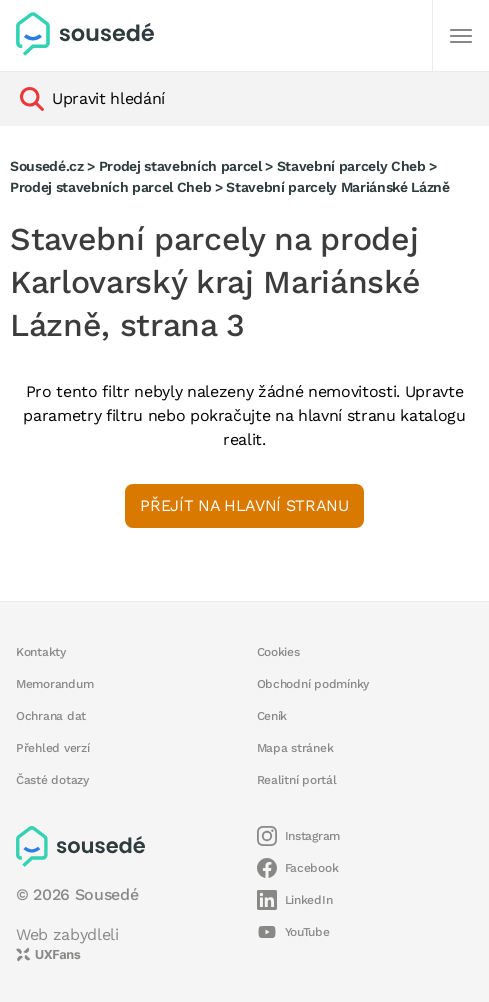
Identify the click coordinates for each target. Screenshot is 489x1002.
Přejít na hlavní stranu (244, 505)
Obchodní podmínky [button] (313, 684)
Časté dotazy (52, 780)
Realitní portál (297, 780)
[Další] (461, 36)
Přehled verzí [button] (53, 748)
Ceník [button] (272, 716)
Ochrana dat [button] (51, 716)
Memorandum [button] (54, 684)
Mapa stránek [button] (295, 748)
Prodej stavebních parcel (180, 166)
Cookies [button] (278, 652)
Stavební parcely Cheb (351, 166)
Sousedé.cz (47, 166)
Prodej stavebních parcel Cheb (110, 187)
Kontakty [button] (41, 652)
